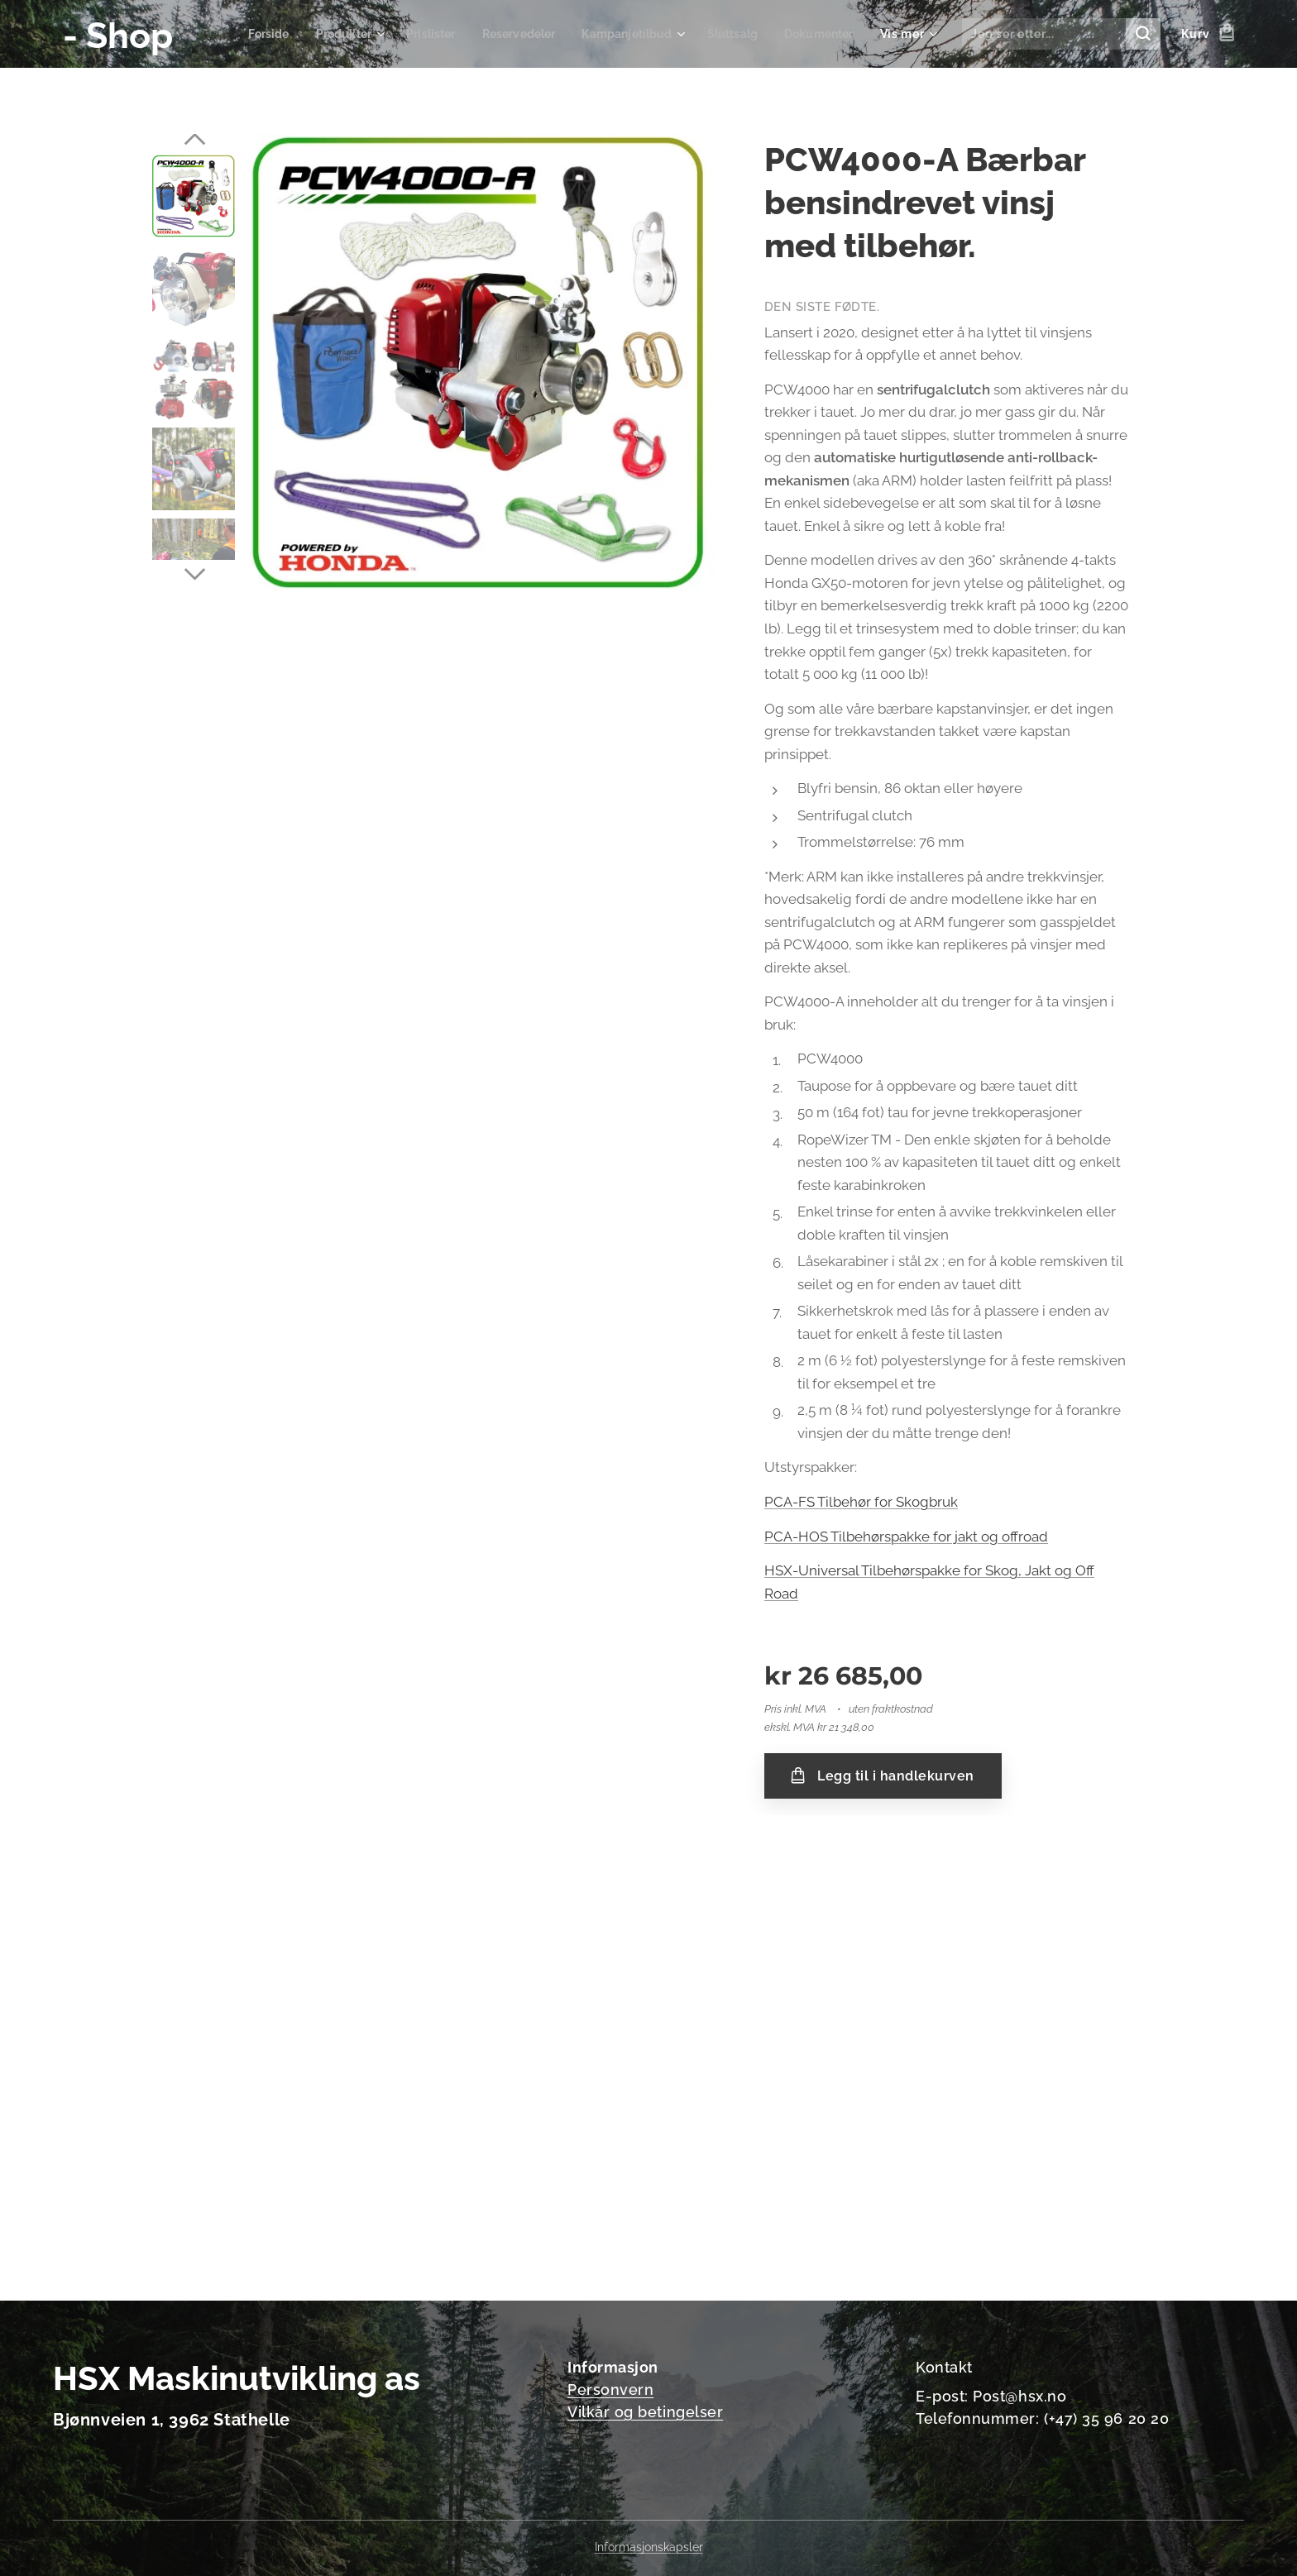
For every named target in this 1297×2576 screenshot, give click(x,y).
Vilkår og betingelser (645, 2412)
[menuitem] (243, 34)
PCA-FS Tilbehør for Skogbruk (861, 1502)
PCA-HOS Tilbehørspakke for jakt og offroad (906, 1536)
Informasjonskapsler (649, 2547)
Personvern (610, 2389)
